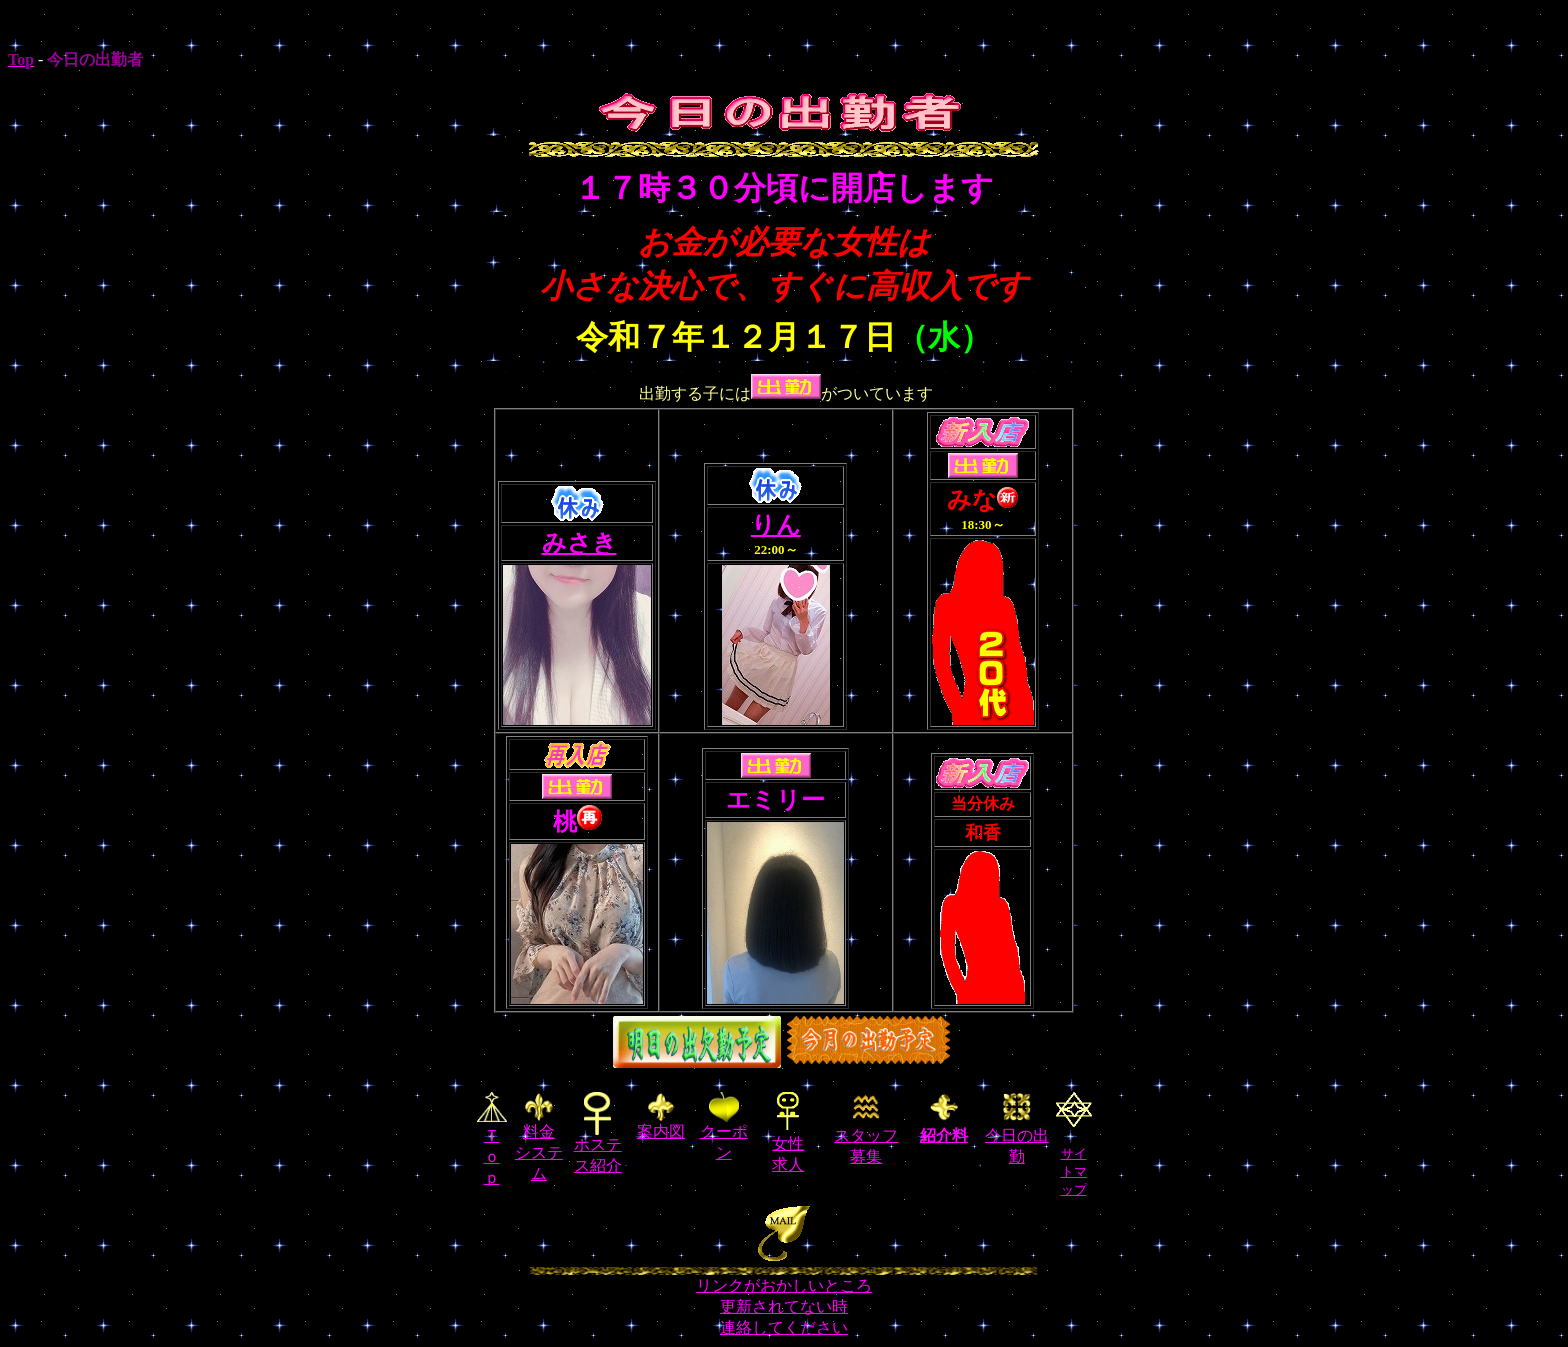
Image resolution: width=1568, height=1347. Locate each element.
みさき (579, 543)
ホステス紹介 (598, 1147)
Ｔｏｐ (492, 1156)
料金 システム (539, 1137)
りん (776, 525)
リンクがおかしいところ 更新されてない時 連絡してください (784, 1306)
